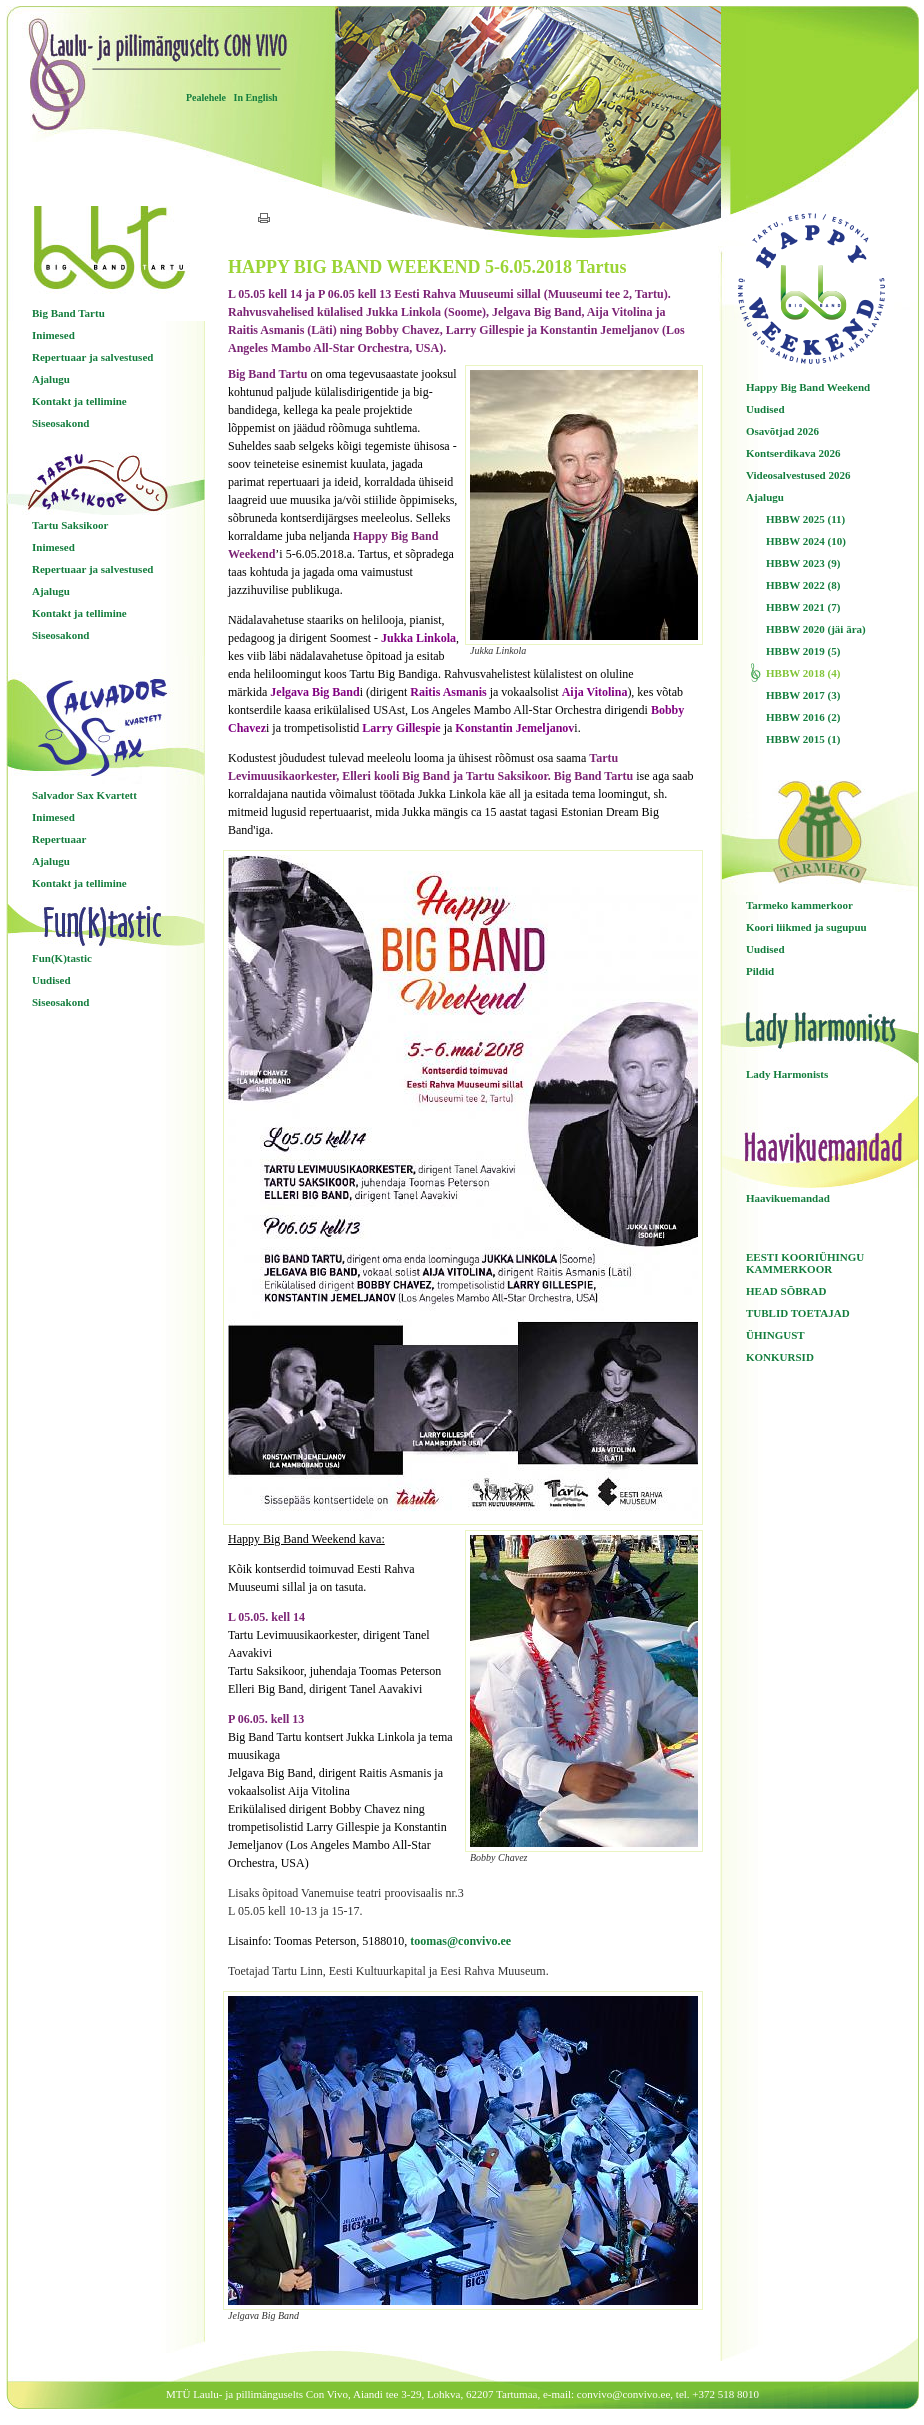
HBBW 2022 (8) (803, 585)
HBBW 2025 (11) (805, 519)
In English (255, 97)
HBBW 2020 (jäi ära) (816, 629)
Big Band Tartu (68, 313)
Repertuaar (59, 839)
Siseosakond (60, 423)
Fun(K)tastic (62, 958)
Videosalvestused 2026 (798, 475)
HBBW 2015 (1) (803, 739)
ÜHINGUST (775, 1335)
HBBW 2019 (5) (803, 651)
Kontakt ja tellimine (79, 401)
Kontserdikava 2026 (793, 453)
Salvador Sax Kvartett (84, 795)
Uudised (51, 980)
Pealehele (206, 97)
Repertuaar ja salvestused (92, 357)
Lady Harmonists (787, 1074)
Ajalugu (51, 379)
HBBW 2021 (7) (803, 607)
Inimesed (53, 335)
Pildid (760, 971)
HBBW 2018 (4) (803, 673)
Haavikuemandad (788, 1198)
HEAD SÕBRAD (786, 1291)
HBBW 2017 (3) (803, 695)
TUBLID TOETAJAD (798, 1313)
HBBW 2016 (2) (803, 717)
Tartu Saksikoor (70, 525)
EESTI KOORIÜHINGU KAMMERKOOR (805, 1263)
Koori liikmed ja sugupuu (806, 927)
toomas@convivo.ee (460, 1941)
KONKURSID (780, 1357)
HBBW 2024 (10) (806, 541)
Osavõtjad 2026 (782, 431)
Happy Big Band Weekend (808, 387)
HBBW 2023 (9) (803, 563)
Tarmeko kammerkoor (799, 905)
